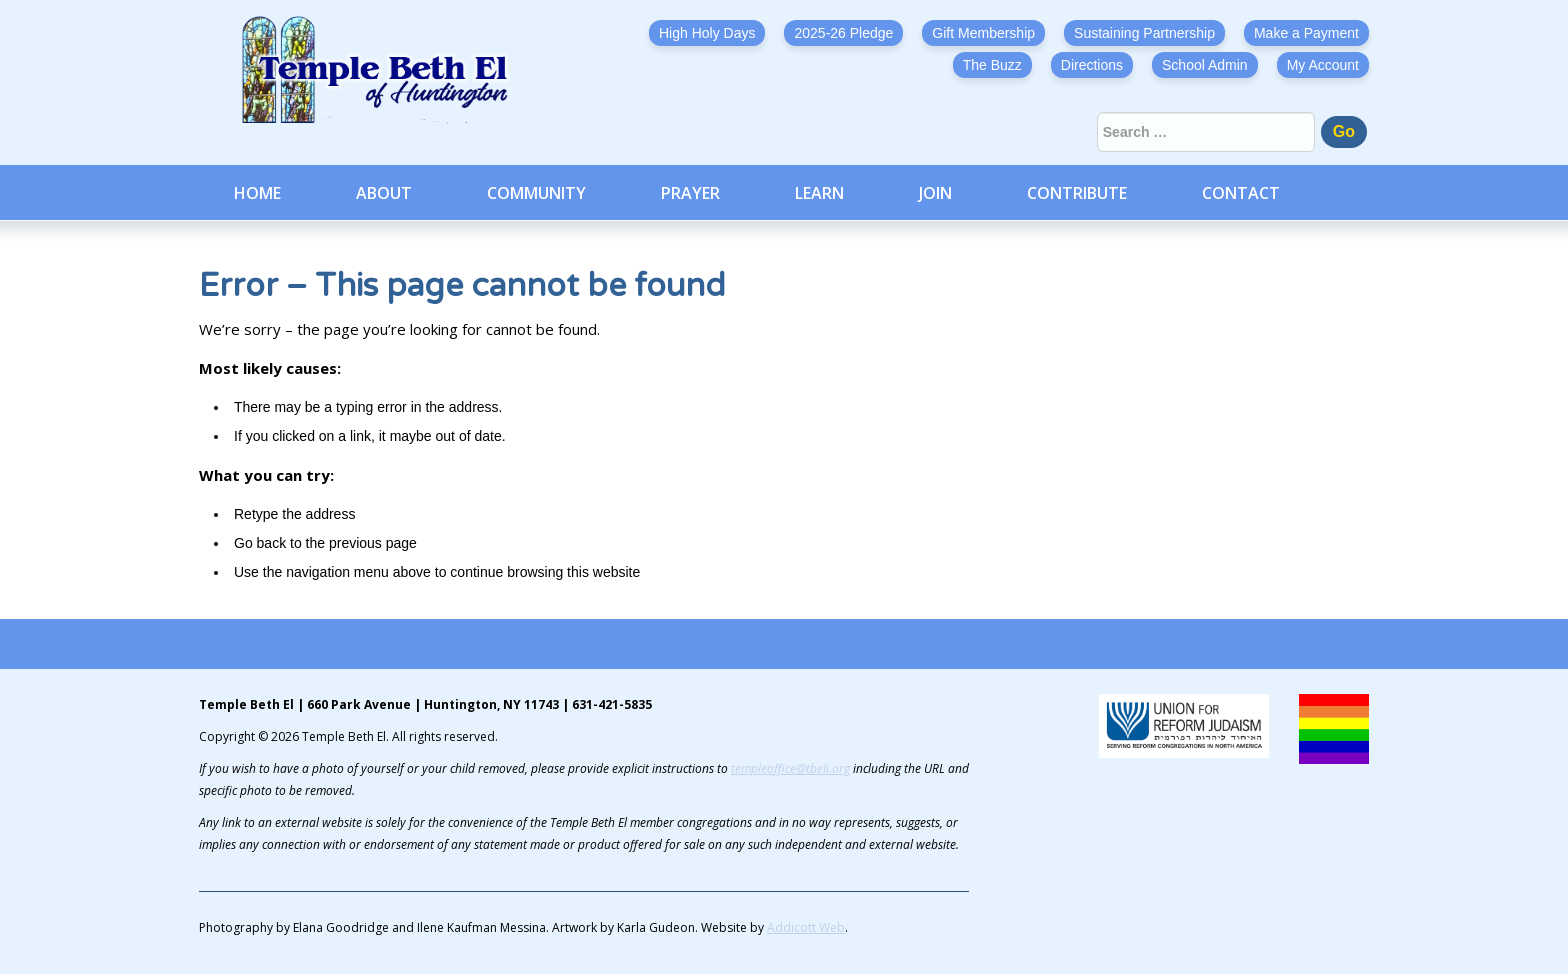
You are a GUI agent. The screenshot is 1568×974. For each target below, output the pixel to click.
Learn (819, 193)
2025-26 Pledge (843, 33)
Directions (1092, 65)
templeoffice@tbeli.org (790, 768)
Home (257, 193)
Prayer (690, 193)
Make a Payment (1306, 33)
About (384, 193)
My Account (1323, 65)
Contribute (1077, 193)
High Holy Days (707, 33)
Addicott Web (806, 927)
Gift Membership (983, 33)
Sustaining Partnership (1144, 33)
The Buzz (992, 65)
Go (1344, 131)
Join (935, 193)
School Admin (1205, 65)
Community (536, 193)
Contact (1241, 193)
